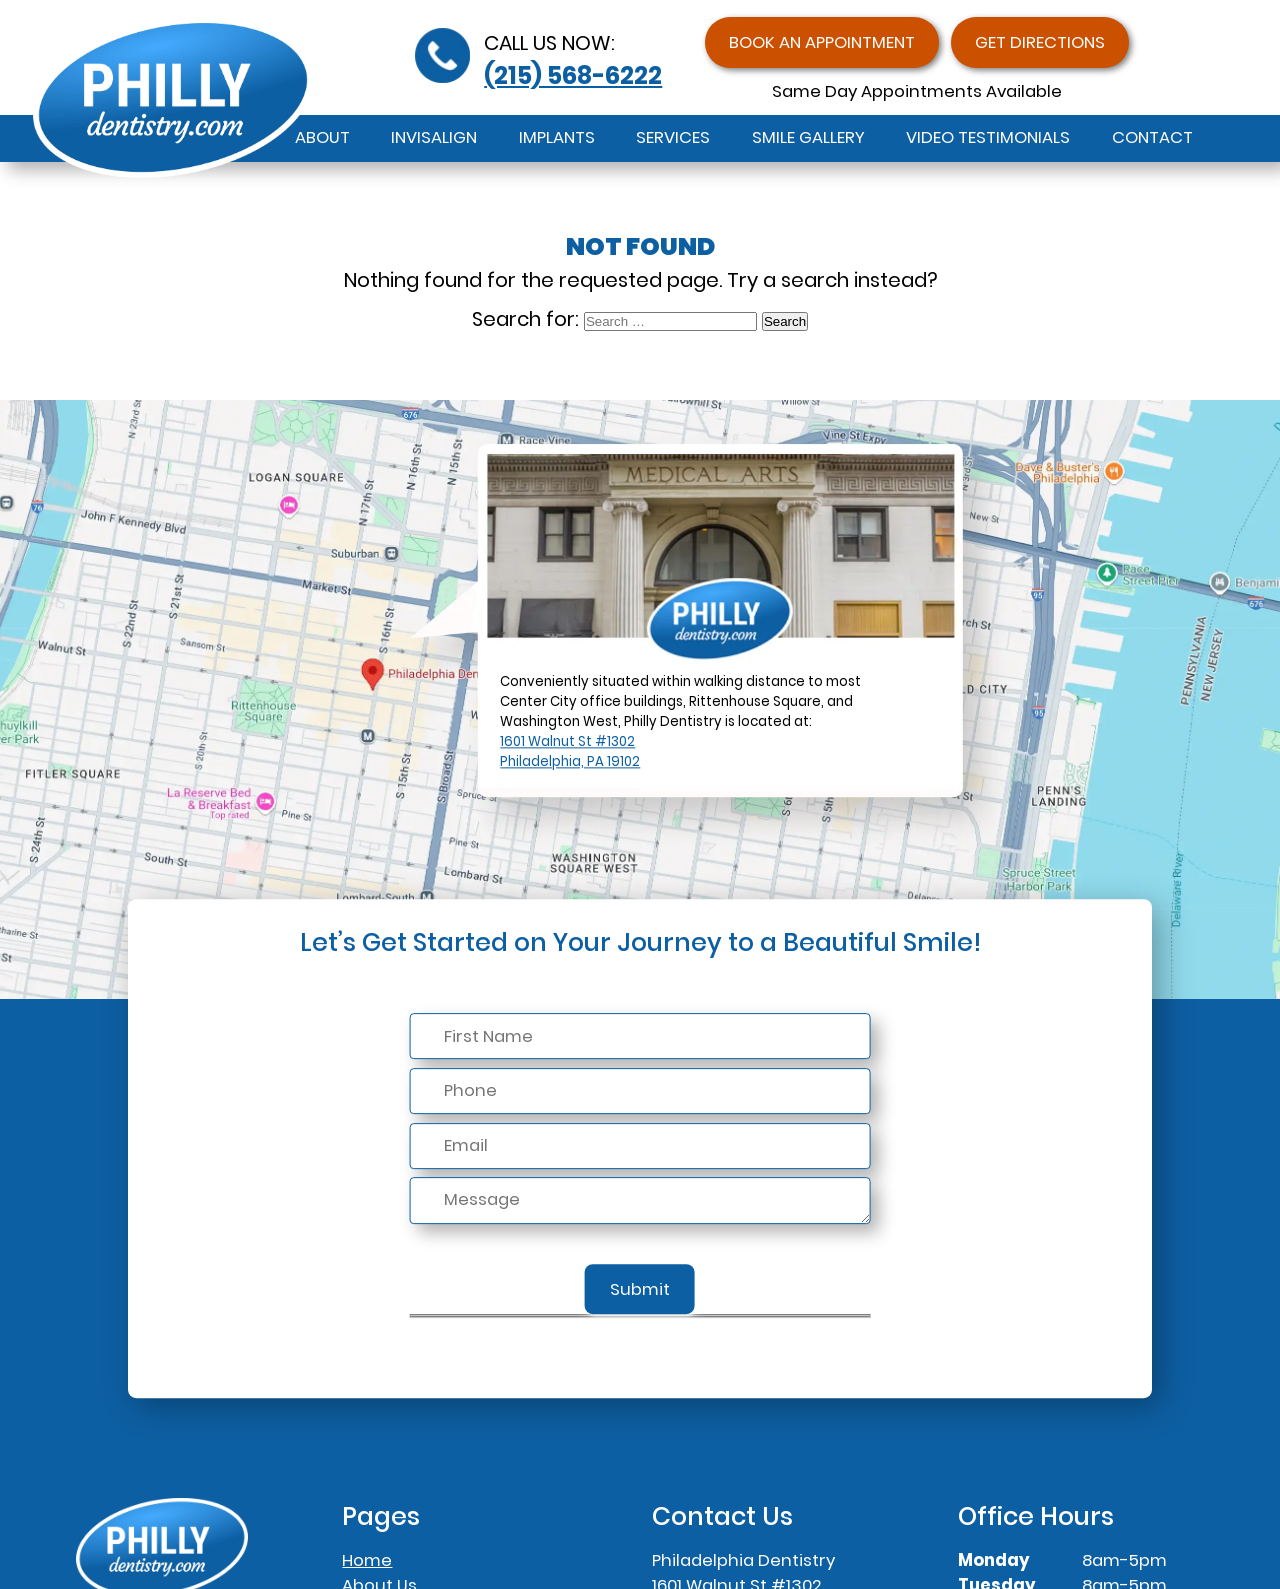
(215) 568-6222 (573, 75)
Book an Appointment (822, 42)
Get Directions (1040, 42)
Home (367, 1560)
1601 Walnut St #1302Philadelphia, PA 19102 (570, 751)
